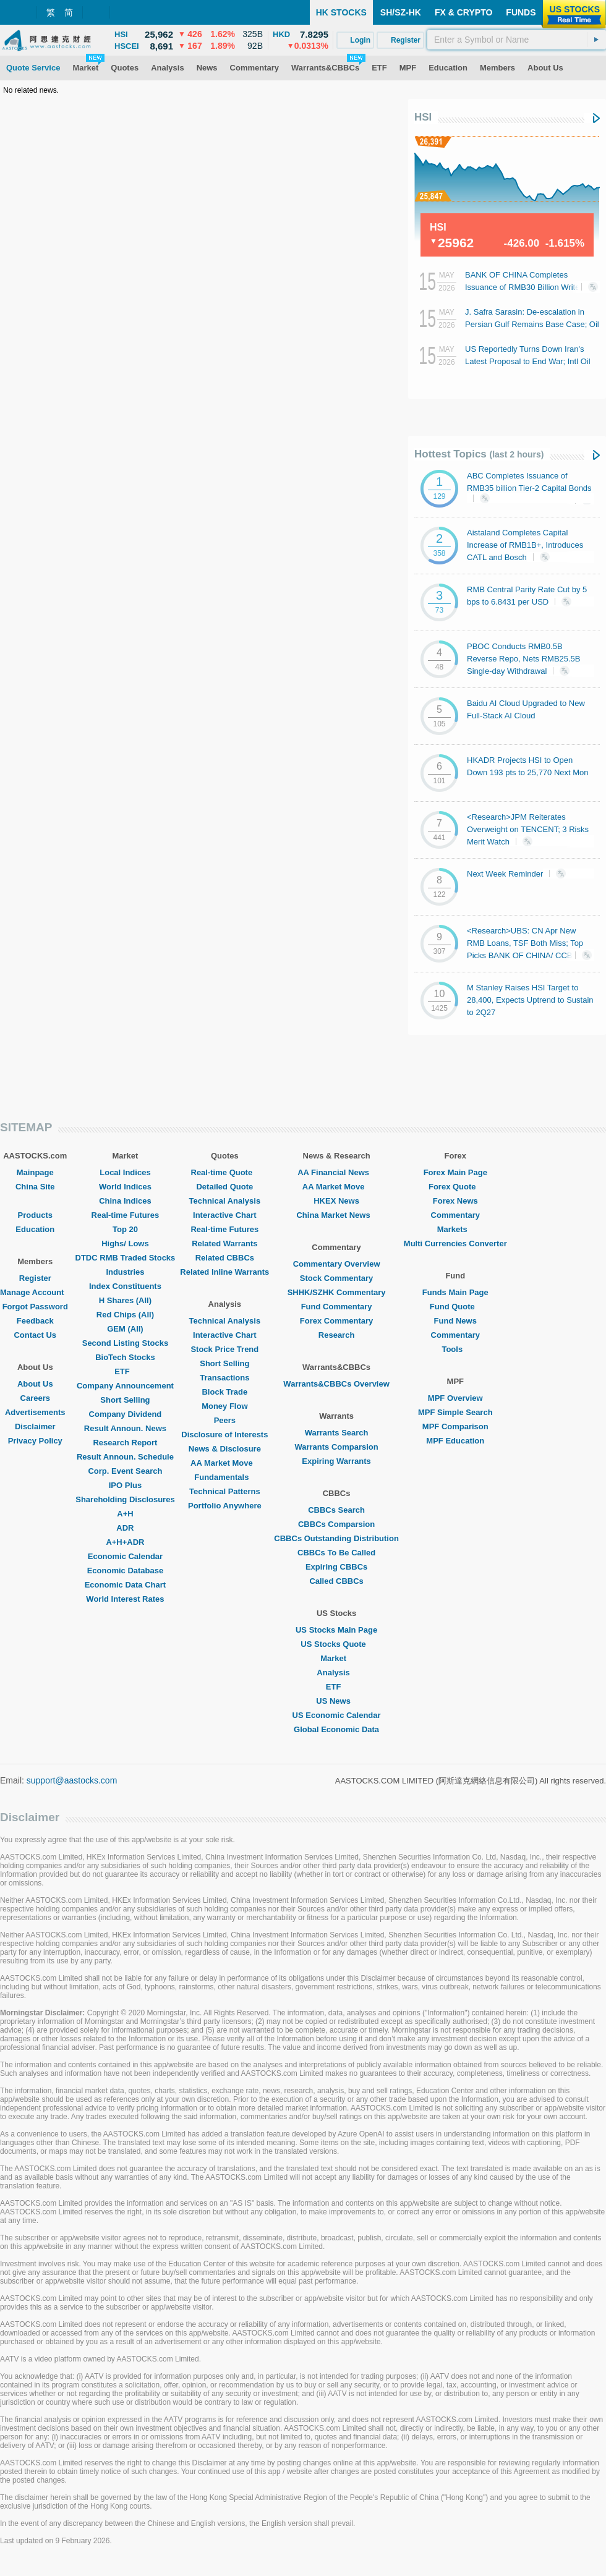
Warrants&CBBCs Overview (336, 1383)
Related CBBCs (224, 1257)
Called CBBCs (336, 1581)
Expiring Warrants (336, 1461)
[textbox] (516, 39)
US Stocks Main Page (336, 1629)
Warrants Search (337, 1432)
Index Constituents (125, 1286)
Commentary (455, 1215)
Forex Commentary (336, 1320)
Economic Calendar (125, 1556)
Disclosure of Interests (224, 1434)
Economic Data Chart (125, 1584)
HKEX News (336, 1200)
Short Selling (125, 1400)
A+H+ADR (125, 1542)
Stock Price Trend (224, 1349)
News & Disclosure (225, 1448)
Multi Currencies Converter (455, 1243)
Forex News (455, 1200)
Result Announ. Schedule (125, 1456)
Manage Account (35, 1292)
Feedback (35, 1320)
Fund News (455, 1320)
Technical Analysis (225, 1200)
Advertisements (35, 1412)
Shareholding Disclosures (124, 1499)
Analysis (336, 1672)
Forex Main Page (455, 1172)
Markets (455, 1229)
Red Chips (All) (125, 1314)
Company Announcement (125, 1385)
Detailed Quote (224, 1186)
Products (35, 1215)
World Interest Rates (125, 1599)
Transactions (224, 1377)
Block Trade (224, 1391)
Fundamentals (224, 1477)
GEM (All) (125, 1328)
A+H (125, 1513)
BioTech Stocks (125, 1357)
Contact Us (35, 1335)
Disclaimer (35, 1426)
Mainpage (35, 1172)
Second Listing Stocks (125, 1343)
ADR (125, 1527)
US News (336, 1701)
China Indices (125, 1200)
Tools (455, 1349)
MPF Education (455, 1440)
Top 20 (125, 1229)
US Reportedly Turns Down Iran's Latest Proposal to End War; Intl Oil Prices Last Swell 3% (528, 361)
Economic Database (125, 1570)
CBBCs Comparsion (336, 1524)
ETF (125, 1371)
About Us (35, 1383)
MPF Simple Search (455, 1412)
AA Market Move (224, 1463)
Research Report (125, 1442)
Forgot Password (35, 1306)
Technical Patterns (224, 1491)
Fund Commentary (336, 1306)
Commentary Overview (336, 1264)
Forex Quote (455, 1186)
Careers (35, 1398)
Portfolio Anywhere (225, 1505)
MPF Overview (455, 1398)
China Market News (336, 1215)
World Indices (125, 1186)
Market (336, 1658)
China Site (35, 1186)
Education (34, 1229)
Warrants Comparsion (336, 1447)
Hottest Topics (479, 454)
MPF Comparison (455, 1426)
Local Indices (125, 1172)
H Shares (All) (125, 1300)
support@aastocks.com (72, 1780)
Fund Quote (455, 1306)
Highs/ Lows (125, 1243)
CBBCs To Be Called (336, 1552)
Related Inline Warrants (224, 1272)
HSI (423, 117)
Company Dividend (125, 1414)
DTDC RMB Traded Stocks (125, 1257)
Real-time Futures (126, 1215)
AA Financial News (336, 1172)
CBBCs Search (336, 1510)
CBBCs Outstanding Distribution (336, 1538)
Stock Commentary (336, 1278)
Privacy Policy (35, 1440)
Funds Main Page (455, 1292)
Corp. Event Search (125, 1471)
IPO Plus (125, 1485)
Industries (125, 1272)
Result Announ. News (125, 1428)
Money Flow (224, 1406)
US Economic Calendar (336, 1715)
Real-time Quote (225, 1172)
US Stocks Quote (336, 1644)
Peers (225, 1420)
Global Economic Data (336, 1729)
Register (35, 1278)
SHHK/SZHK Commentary (337, 1292)
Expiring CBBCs (336, 1566)
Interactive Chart (225, 1215)
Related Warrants (224, 1243)
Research (336, 1335)
